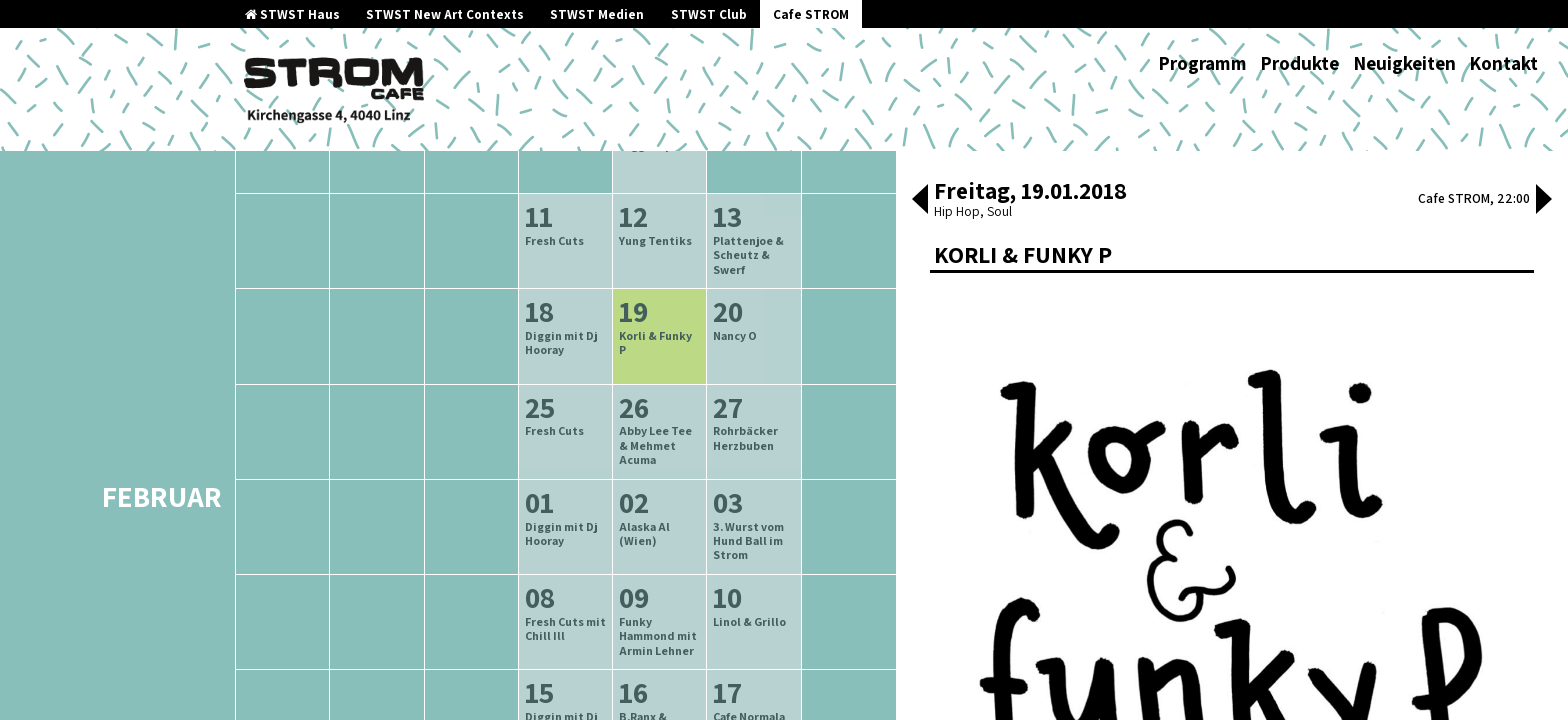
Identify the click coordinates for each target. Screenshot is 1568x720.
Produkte (1299, 63)
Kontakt (1503, 63)
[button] (920, 201)
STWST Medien (597, 14)
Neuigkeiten (1404, 63)
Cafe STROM (811, 14)
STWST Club (709, 14)
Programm (1202, 63)
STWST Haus (292, 14)
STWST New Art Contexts (445, 14)
